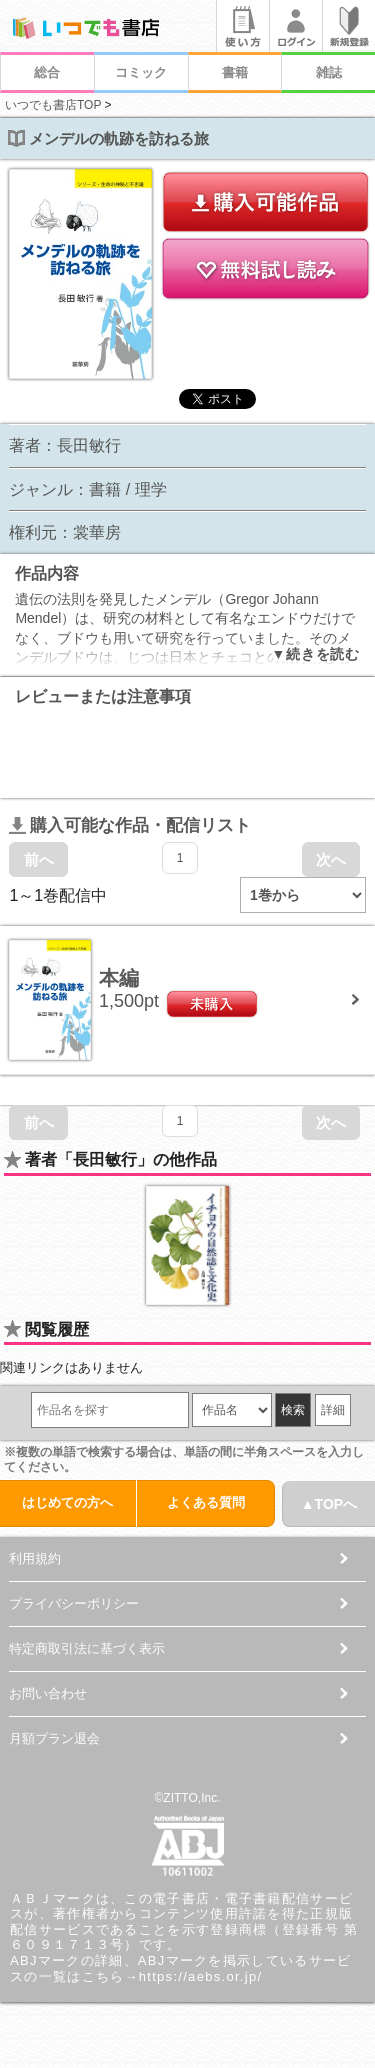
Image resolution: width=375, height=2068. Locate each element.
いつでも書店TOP (53, 105)
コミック (141, 72)
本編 (119, 978)
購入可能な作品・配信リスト (130, 825)
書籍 (235, 72)
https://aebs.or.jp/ (201, 1976)
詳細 (333, 1410)
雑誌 (329, 72)
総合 (47, 72)
